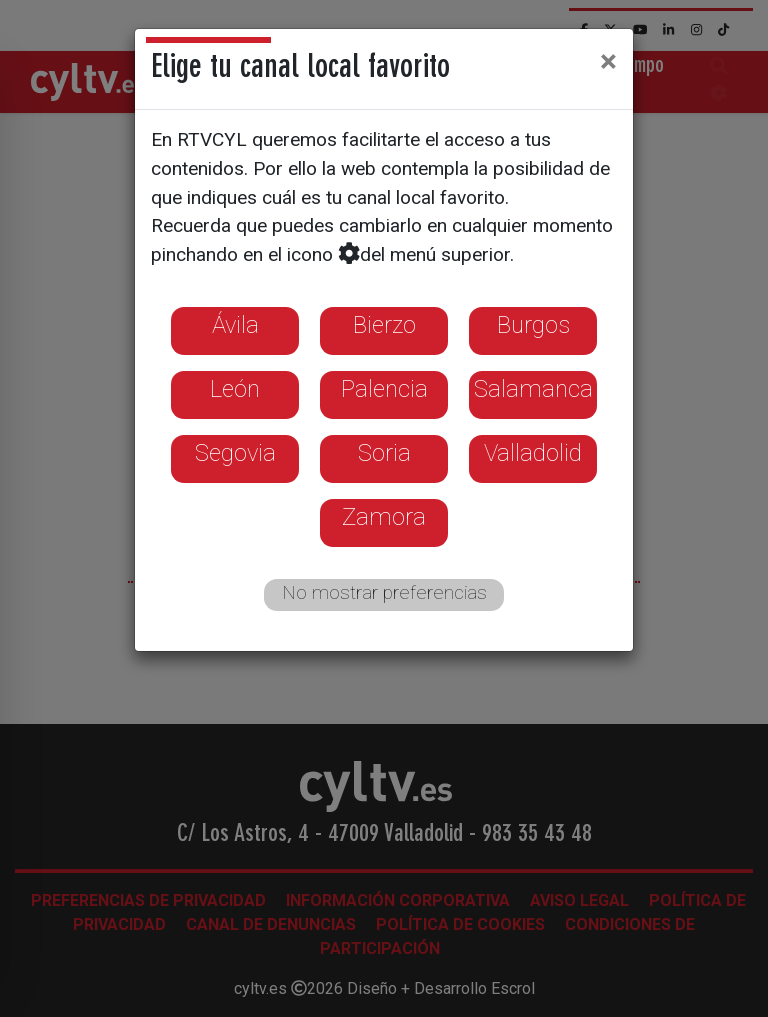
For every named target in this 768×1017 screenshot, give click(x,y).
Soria (384, 453)
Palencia (384, 389)
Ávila (235, 325)
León (235, 389)
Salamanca (533, 389)
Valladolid (533, 453)
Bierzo (384, 325)
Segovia (235, 453)
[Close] (608, 61)
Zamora (384, 517)
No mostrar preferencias (384, 592)
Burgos (533, 325)
